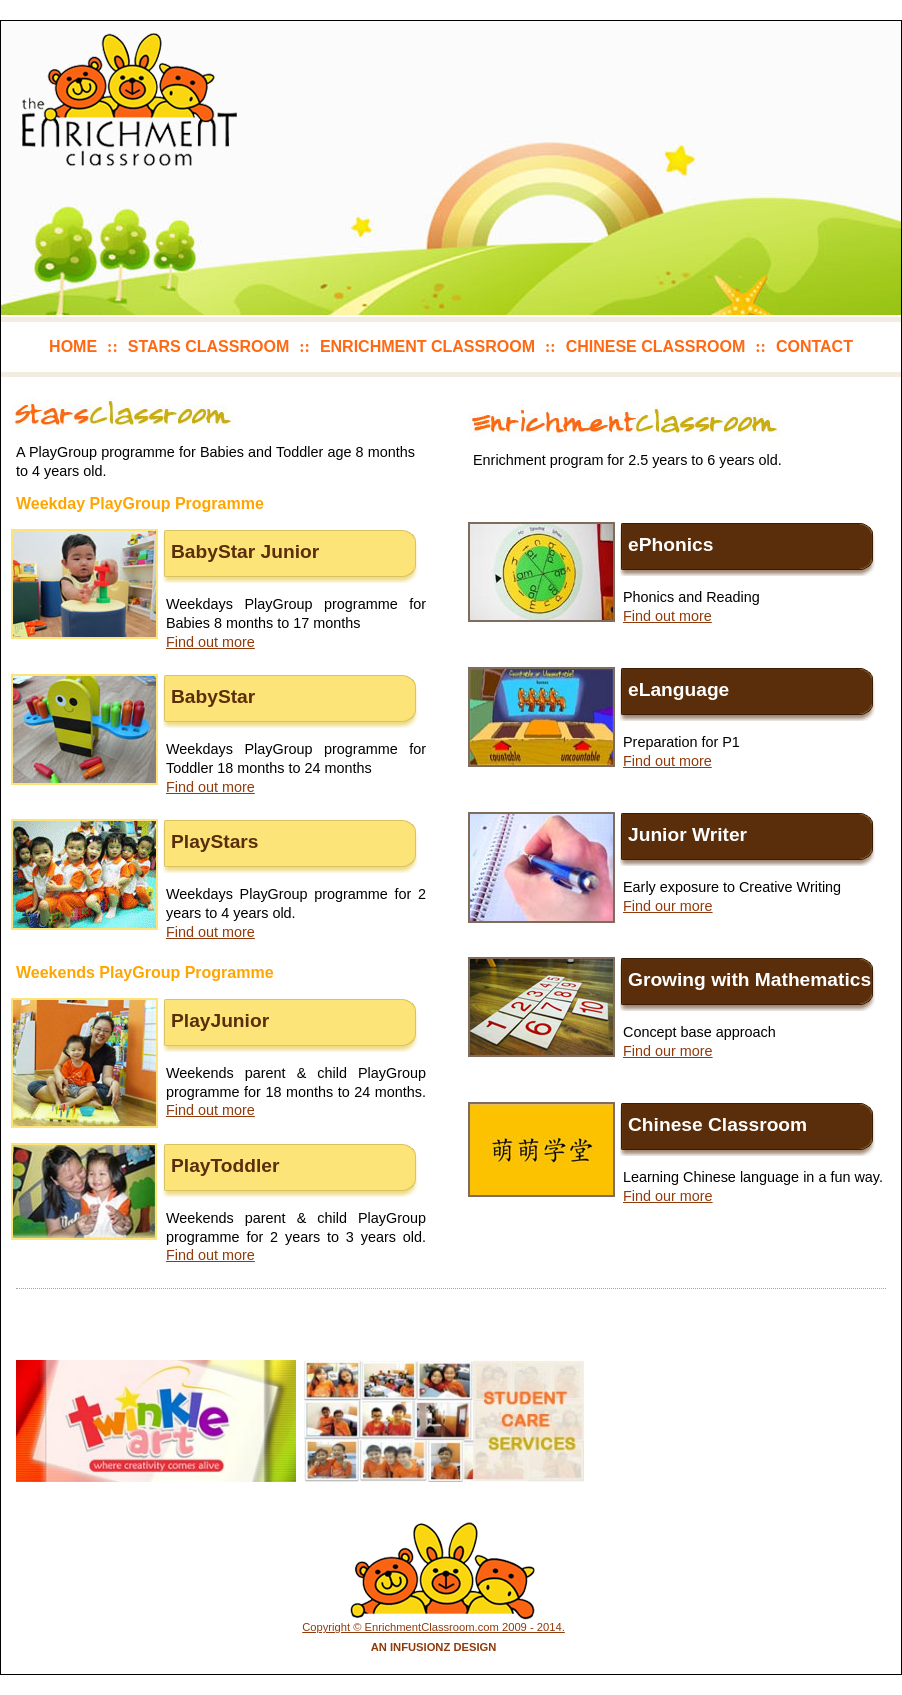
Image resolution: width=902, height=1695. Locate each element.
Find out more (210, 642)
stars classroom (208, 346)
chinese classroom (656, 346)
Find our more (668, 906)
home (73, 346)
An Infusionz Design (434, 1647)
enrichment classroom (427, 346)
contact (814, 346)
